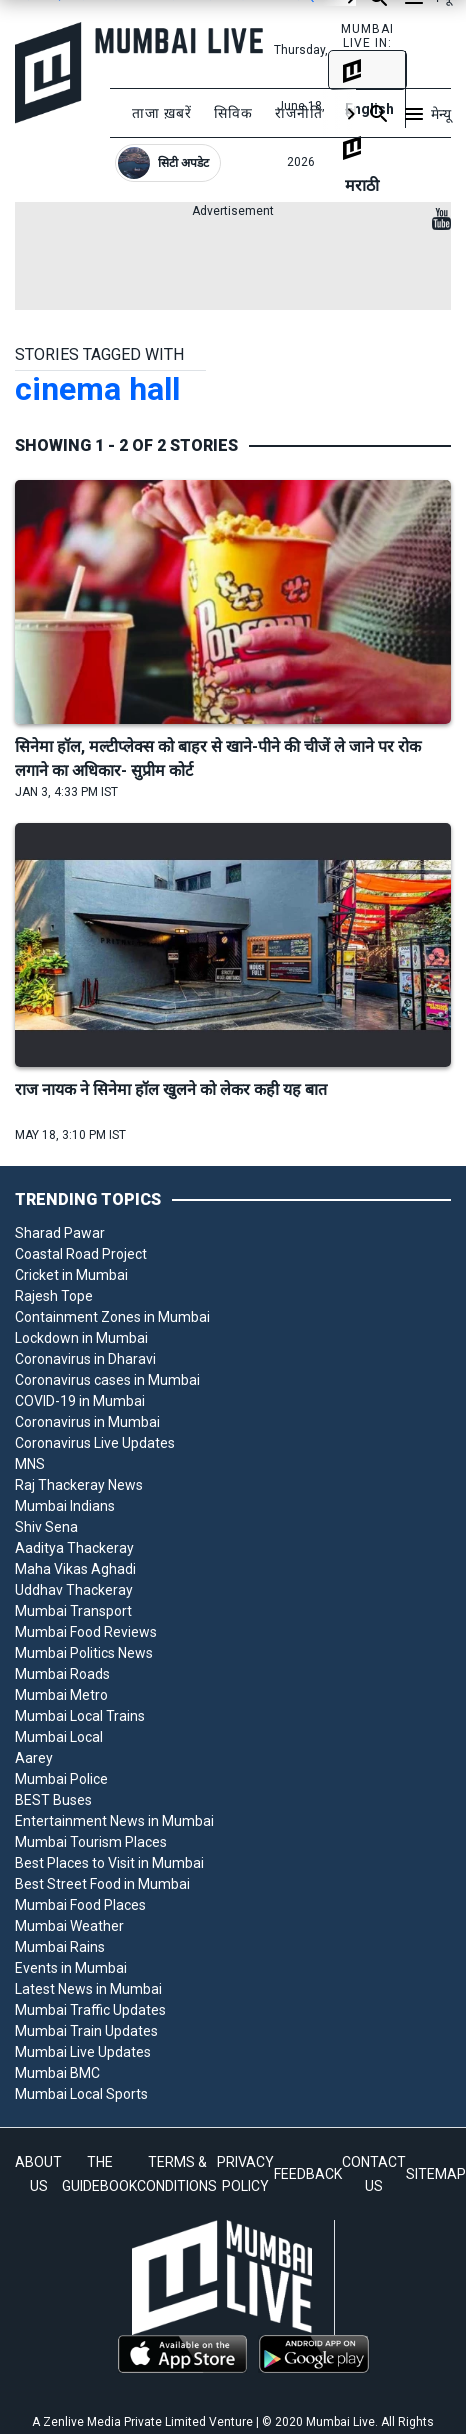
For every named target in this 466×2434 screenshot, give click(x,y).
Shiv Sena (46, 1527)
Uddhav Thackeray (74, 1590)
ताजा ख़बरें (162, 113)
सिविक (233, 113)
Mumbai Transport (73, 1611)
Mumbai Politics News (84, 1653)
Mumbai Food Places (80, 1905)
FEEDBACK (308, 2174)
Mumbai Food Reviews (86, 1632)
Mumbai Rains (60, 1947)
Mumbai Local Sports (81, 2094)
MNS (30, 1464)
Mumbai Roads (62, 1674)
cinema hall (97, 389)
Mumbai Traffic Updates (90, 2010)
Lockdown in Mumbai (81, 1338)
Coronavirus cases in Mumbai (107, 1380)
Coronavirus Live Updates (95, 1443)
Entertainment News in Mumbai (114, 1821)
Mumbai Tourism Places (91, 1842)
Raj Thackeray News (79, 1485)
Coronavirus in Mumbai (87, 1422)
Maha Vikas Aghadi (75, 1569)
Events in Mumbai (71, 1968)
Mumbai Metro (61, 1695)
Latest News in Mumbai (88, 1989)
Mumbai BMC (57, 2073)
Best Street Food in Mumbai (102, 1884)
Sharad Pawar (60, 1233)
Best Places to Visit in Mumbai (109, 1863)
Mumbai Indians (65, 1506)
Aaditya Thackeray (74, 1548)
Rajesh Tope (54, 1296)
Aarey (34, 1758)
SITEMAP (436, 2174)
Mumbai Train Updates (86, 2031)
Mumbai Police (61, 1779)
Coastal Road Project (81, 1254)
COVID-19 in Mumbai (80, 1401)
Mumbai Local (59, 1737)
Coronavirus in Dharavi (85, 1359)
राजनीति (299, 113)
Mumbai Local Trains (80, 1716)
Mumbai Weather (69, 1926)
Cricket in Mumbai (71, 1275)
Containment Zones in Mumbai (112, 1317)
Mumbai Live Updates (83, 2052)
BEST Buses (53, 1800)
